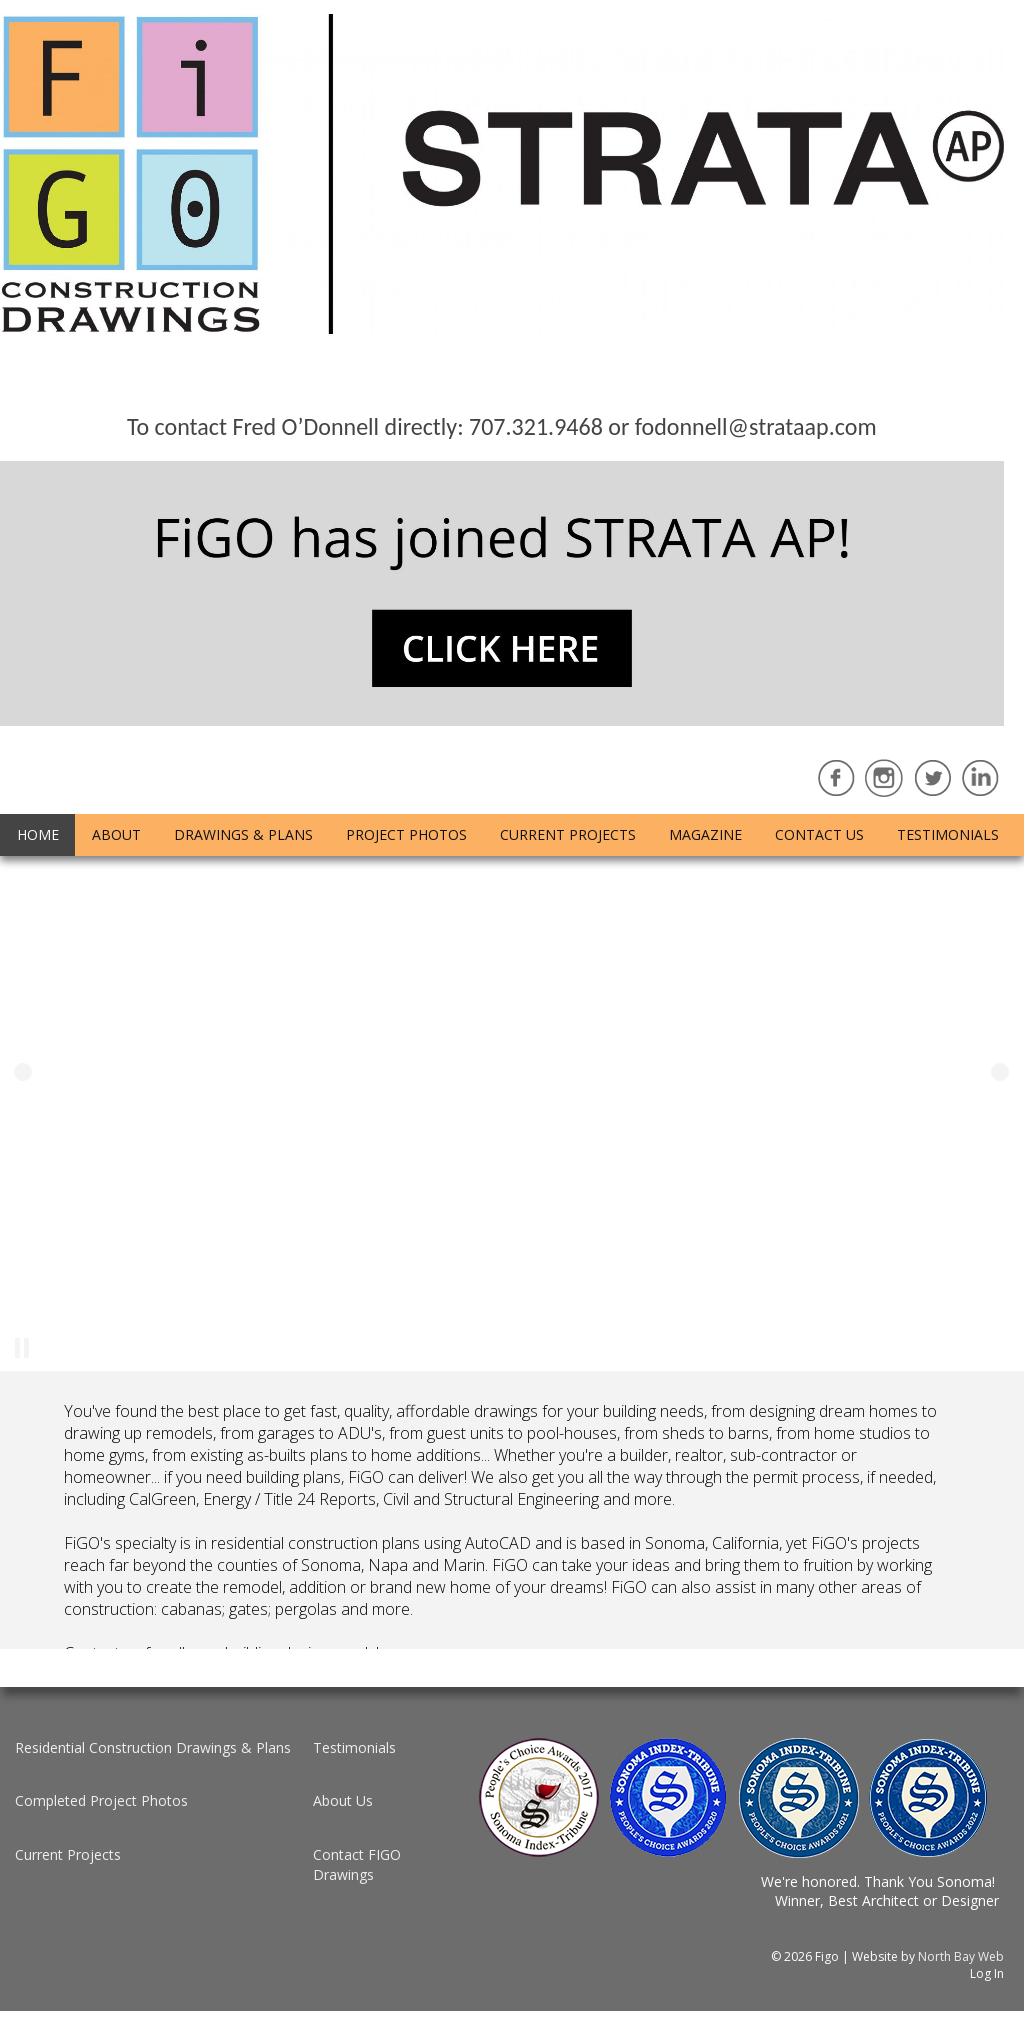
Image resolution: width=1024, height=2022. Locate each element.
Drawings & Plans (243, 834)
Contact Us (819, 834)
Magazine (705, 834)
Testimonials (948, 834)
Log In (987, 1973)
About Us (343, 1800)
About (116, 834)
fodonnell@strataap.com (756, 426)
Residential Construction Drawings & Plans (153, 1747)
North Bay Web (961, 1956)
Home (38, 834)
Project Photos (406, 834)
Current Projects (568, 834)
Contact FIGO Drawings (357, 1864)
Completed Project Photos (101, 1800)
